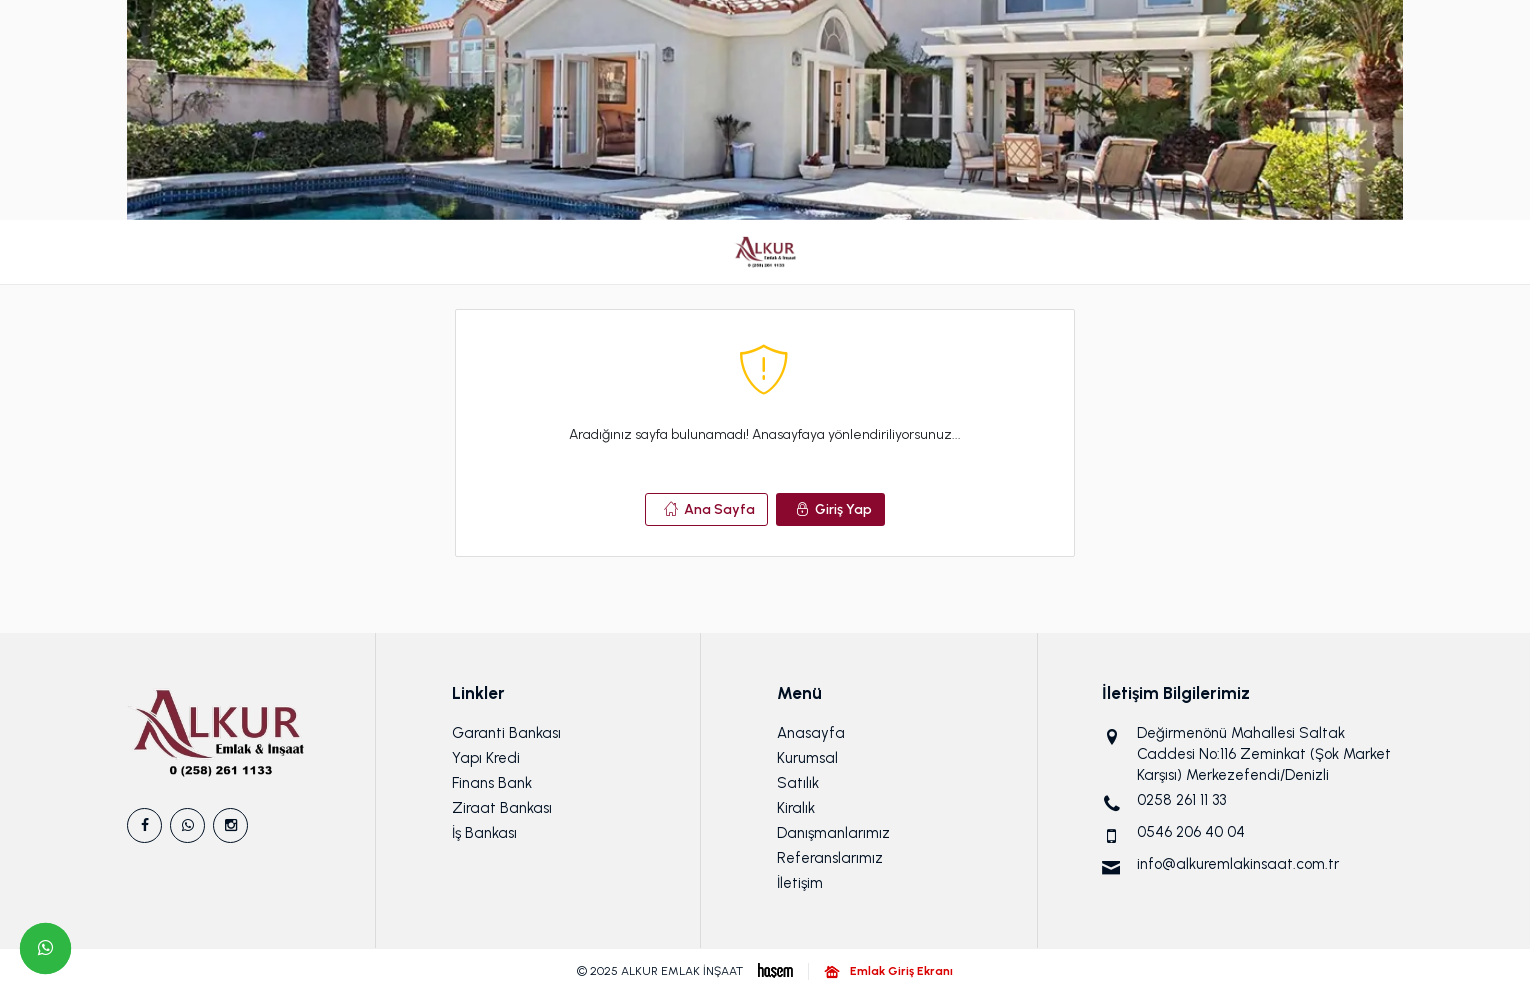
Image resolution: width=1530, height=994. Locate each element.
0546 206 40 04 (1191, 832)
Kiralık (796, 808)
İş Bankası (484, 833)
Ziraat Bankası (502, 808)
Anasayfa (811, 733)
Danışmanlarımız (833, 833)
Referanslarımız (830, 858)
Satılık (798, 783)
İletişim (800, 883)
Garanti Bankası (506, 733)
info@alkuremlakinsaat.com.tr (1238, 864)
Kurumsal (807, 758)
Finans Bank (492, 783)
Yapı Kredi (486, 758)
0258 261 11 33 (1181, 800)
